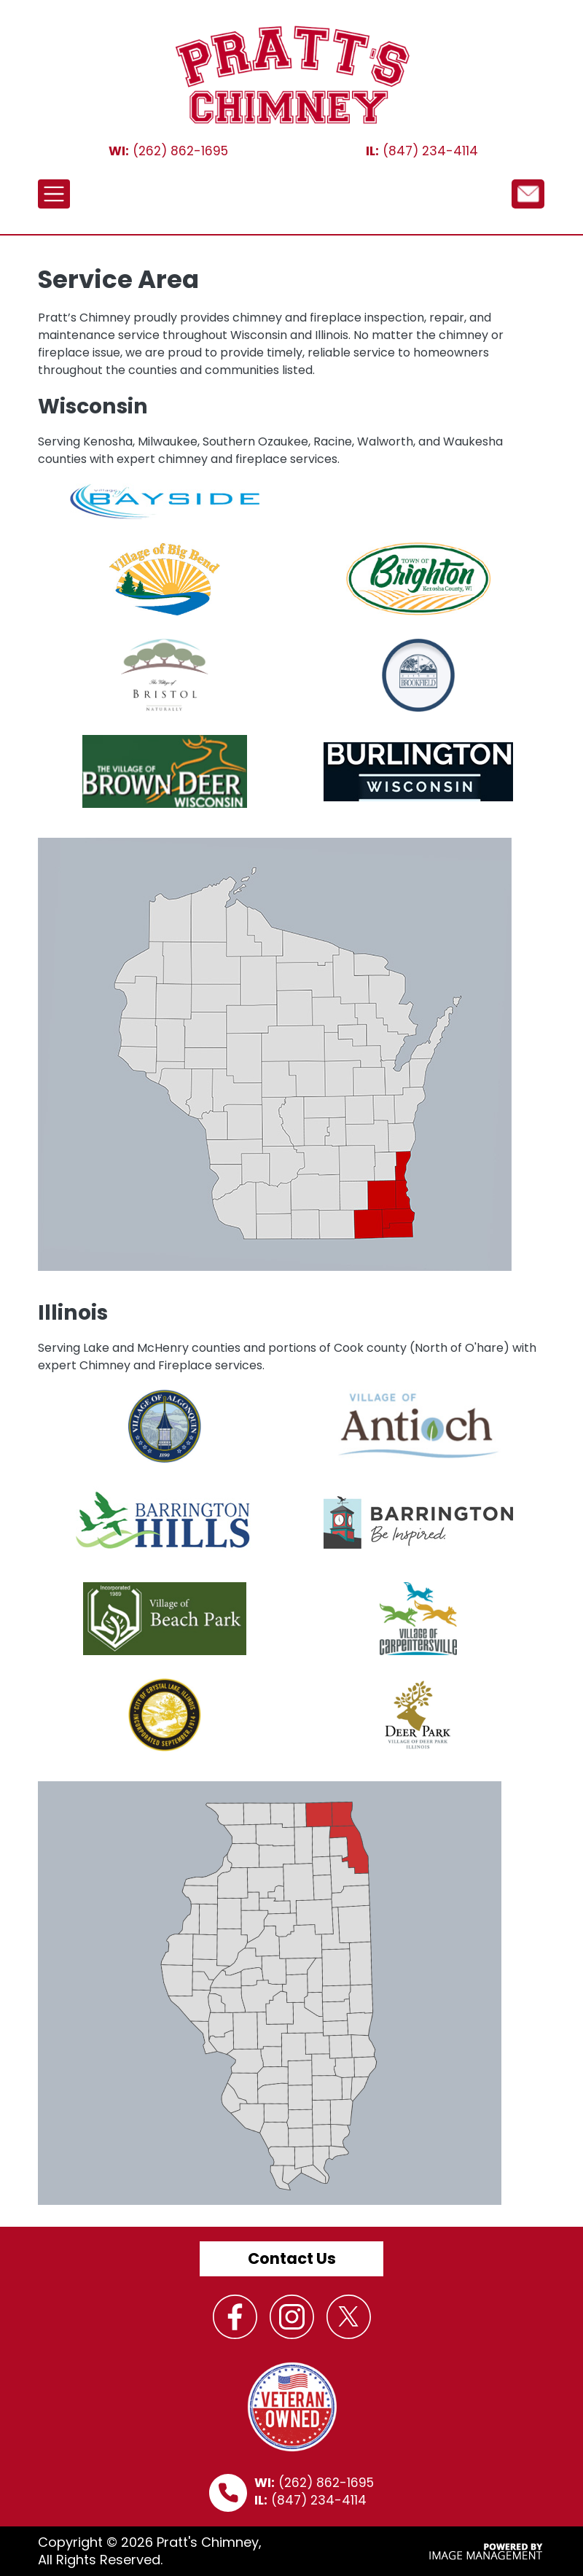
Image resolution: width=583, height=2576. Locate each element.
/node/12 (528, 193)
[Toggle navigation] (54, 194)
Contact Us (292, 2258)
